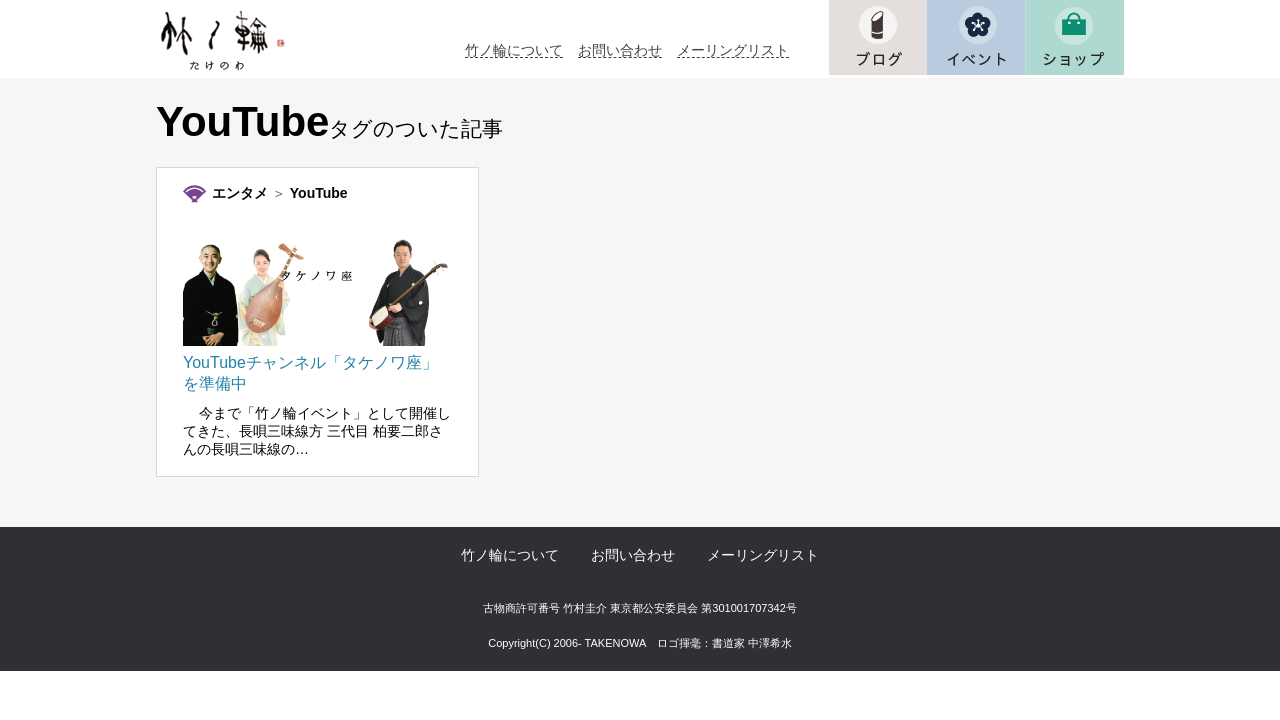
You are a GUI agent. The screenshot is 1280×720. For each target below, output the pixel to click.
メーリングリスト (733, 50)
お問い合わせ (620, 50)
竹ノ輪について (514, 50)
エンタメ (240, 193)
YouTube (319, 193)
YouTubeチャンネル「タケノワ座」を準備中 (317, 363)
